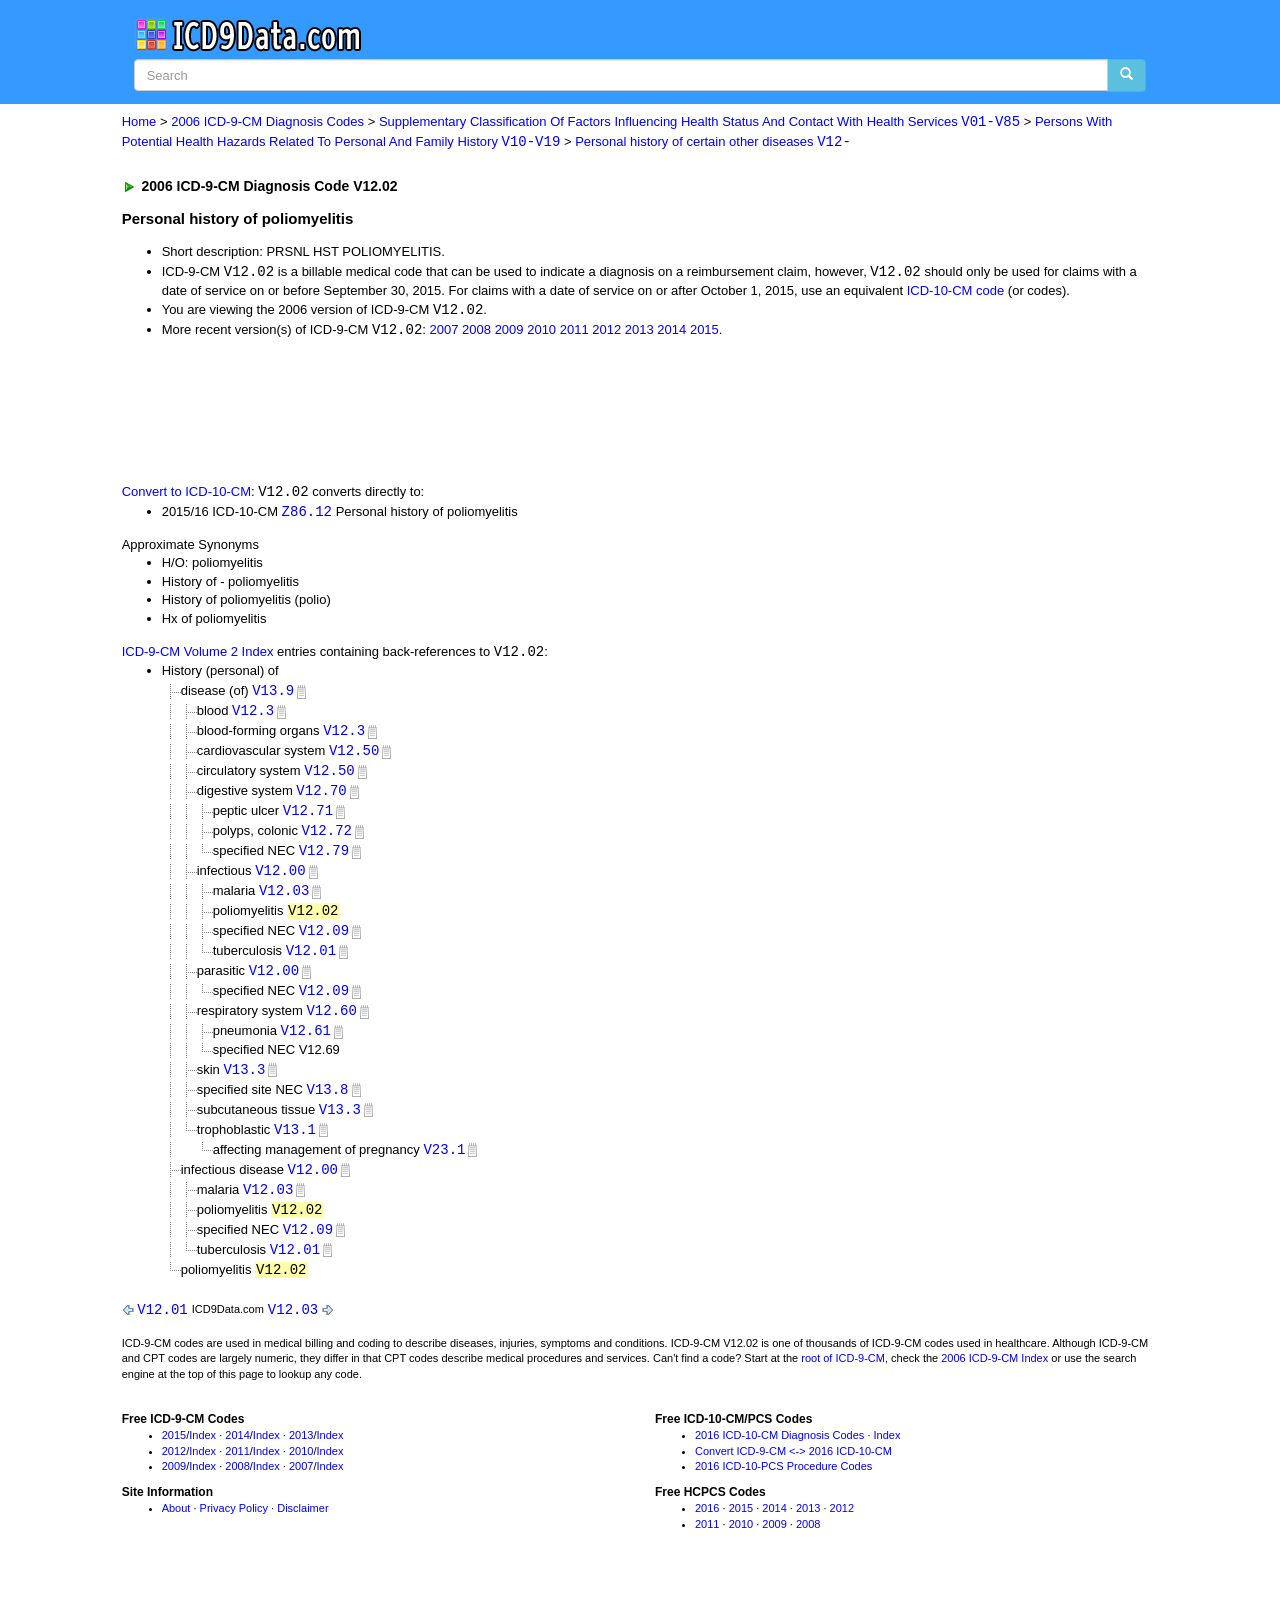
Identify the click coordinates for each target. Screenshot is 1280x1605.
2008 (476, 332)
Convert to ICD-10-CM (186, 494)
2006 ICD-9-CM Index (994, 1380)
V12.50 (354, 756)
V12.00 (280, 880)
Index (202, 1456)
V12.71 (308, 818)
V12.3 (253, 715)
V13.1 (295, 1145)
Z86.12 (307, 514)
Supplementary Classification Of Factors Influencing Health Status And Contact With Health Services (699, 122)
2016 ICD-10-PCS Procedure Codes (783, 1488)
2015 (704, 332)
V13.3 (244, 1083)
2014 (671, 332)
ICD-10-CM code (956, 291)
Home (139, 122)
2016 (707, 1529)
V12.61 (306, 1044)
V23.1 (444, 1165)
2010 (541, 332)
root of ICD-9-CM (843, 1380)
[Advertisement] (479, 412)
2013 (639, 332)
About (176, 1529)
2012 (606, 332)
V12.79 (324, 859)
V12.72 (327, 838)
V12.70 (321, 797)
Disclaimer (302, 1529)
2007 (444, 332)
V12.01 (311, 962)
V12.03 (284, 900)
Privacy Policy (234, 1529)
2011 (574, 332)
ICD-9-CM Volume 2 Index (198, 656)
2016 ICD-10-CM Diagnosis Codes (779, 1456)
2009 (509, 332)
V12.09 (324, 941)
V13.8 (327, 1104)
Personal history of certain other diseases (713, 142)
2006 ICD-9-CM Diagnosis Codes (267, 122)
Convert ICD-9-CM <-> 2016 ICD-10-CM (793, 1472)
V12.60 (331, 1024)
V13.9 (273, 695)
